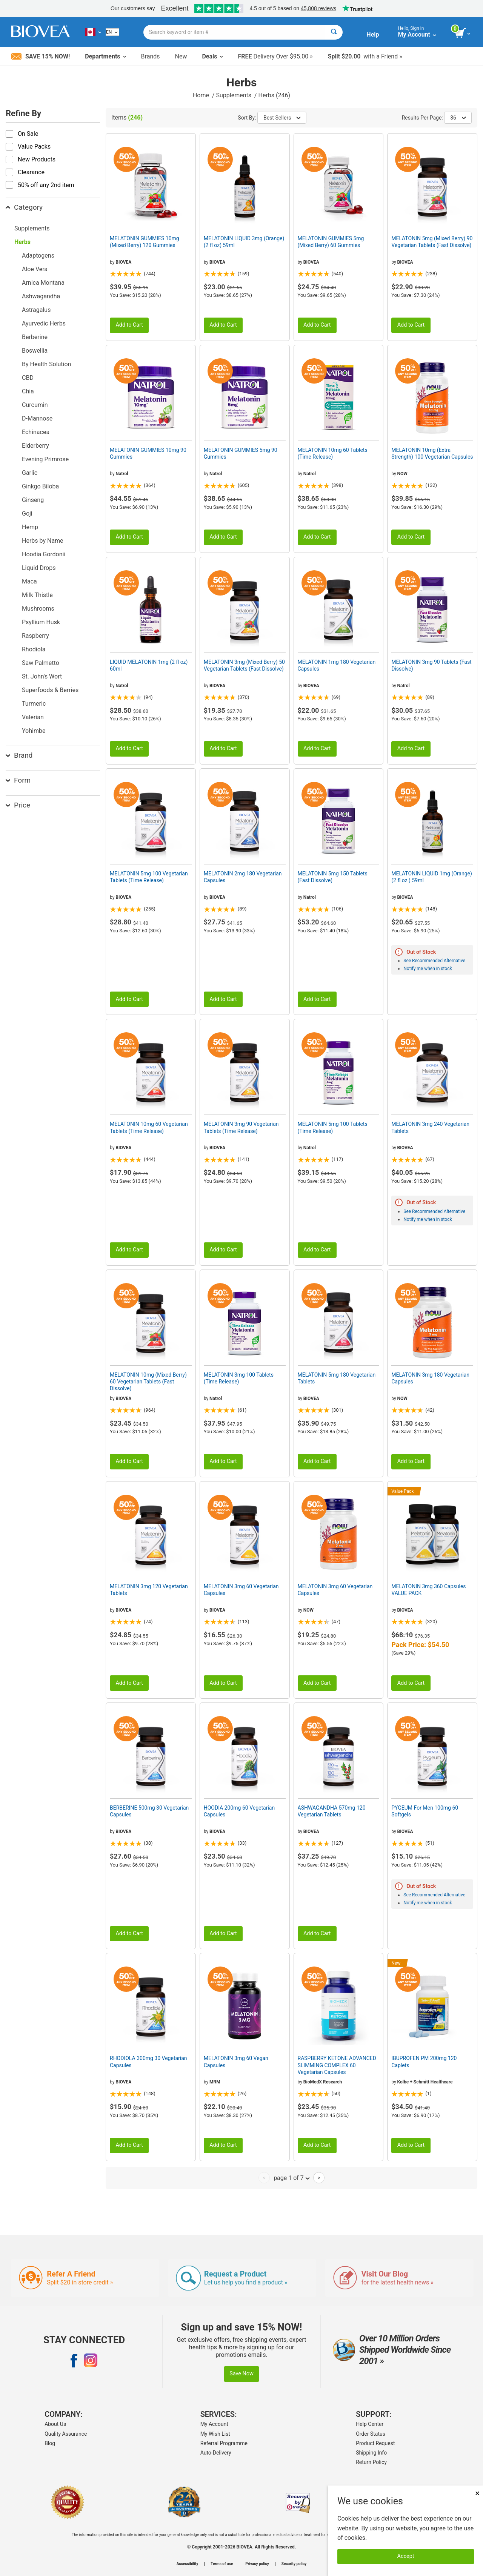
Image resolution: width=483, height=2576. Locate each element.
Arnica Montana (43, 282)
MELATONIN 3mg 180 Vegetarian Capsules (430, 1378)
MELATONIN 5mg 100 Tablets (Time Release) (333, 1127)
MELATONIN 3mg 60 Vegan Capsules (236, 2061)
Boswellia (35, 350)
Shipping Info (371, 2453)
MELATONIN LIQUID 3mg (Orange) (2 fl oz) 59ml (244, 241)
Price (18, 805)
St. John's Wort (42, 676)
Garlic (29, 472)
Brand (19, 755)
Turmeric (34, 703)
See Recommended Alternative (434, 960)
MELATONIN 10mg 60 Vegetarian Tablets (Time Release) (149, 1127)
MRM (214, 2082)
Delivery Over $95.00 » (275, 56)
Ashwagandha (41, 296)
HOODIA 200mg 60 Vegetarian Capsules (239, 1811)
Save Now (241, 2373)
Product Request (375, 2443)
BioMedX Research (322, 2082)
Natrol (121, 473)
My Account (214, 2424)
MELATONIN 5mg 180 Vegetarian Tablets (337, 1378)
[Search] (334, 32)
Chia (28, 391)
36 (458, 118)
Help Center (369, 2424)
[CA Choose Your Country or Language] (93, 32)
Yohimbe (33, 730)
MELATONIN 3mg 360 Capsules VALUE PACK (428, 1589)
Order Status (370, 2434)
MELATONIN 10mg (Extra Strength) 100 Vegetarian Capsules (432, 453)
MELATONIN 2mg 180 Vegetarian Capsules (243, 876)
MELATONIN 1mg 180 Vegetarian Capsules (337, 665)
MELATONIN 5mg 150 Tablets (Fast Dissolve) (333, 876)
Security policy (293, 2564)
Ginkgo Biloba (40, 486)
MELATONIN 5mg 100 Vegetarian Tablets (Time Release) (149, 876)
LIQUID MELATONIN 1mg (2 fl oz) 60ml (149, 665)
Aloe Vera (35, 269)
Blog (50, 2443)
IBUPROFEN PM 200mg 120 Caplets (424, 2061)
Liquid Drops (38, 567)
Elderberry (35, 445)
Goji (27, 513)
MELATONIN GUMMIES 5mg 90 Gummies (240, 453)
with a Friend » (365, 56)
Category (24, 207)
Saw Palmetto (40, 662)
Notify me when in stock (427, 968)
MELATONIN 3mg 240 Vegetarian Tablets (430, 1127)
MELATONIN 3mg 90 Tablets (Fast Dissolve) (431, 665)
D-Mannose (37, 418)
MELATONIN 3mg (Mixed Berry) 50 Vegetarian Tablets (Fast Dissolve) (244, 665)
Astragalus (36, 309)
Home (202, 95)
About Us (55, 2424)
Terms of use (222, 2564)
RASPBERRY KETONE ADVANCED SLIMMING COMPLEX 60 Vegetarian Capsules (337, 2065)
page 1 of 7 (291, 2177)
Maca (29, 581)
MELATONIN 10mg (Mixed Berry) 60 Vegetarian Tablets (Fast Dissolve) (148, 1381)
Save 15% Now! (40, 56)
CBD (28, 377)
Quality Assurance (66, 2434)
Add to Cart (129, 325)
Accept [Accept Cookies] (405, 2556)
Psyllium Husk (41, 622)
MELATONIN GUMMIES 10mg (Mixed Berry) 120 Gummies (144, 241)
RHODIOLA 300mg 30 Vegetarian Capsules (148, 2061)
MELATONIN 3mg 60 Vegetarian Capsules (241, 1589)
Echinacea (35, 432)
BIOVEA (123, 262)
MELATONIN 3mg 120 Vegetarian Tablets (149, 1589)
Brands (150, 56)
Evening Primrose (45, 459)
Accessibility (187, 2564)
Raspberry (35, 635)
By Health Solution (46, 364)
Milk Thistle (37, 595)
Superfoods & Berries (50, 690)
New (181, 56)
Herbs (22, 242)
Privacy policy (257, 2564)
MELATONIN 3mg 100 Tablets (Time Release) (239, 1378)
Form (18, 780)
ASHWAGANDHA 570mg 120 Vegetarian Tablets (332, 1811)
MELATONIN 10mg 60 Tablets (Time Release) (333, 453)
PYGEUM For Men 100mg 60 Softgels (424, 1811)
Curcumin (35, 404)
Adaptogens (38, 255)
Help (372, 34)
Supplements (234, 95)
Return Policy (371, 2462)
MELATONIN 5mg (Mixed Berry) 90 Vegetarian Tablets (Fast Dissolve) (431, 241)
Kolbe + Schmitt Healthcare (425, 2082)
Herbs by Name (42, 540)
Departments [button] (105, 56)
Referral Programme (224, 2443)
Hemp (30, 527)
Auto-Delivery (215, 2453)
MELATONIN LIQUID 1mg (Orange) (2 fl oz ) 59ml (431, 876)
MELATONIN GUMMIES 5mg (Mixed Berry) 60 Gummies (331, 241)
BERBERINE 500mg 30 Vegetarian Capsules (149, 1811)
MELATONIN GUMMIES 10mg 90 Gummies (148, 453)
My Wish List (215, 2434)
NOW (402, 473)
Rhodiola (33, 649)
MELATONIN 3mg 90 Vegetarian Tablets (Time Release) (241, 1127)
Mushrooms (38, 608)
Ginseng (33, 500)
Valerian (33, 717)
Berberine (35, 337)
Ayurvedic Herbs (44, 323)
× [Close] (477, 2493)
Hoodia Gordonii (43, 554)
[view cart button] (463, 33)
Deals (212, 56)
